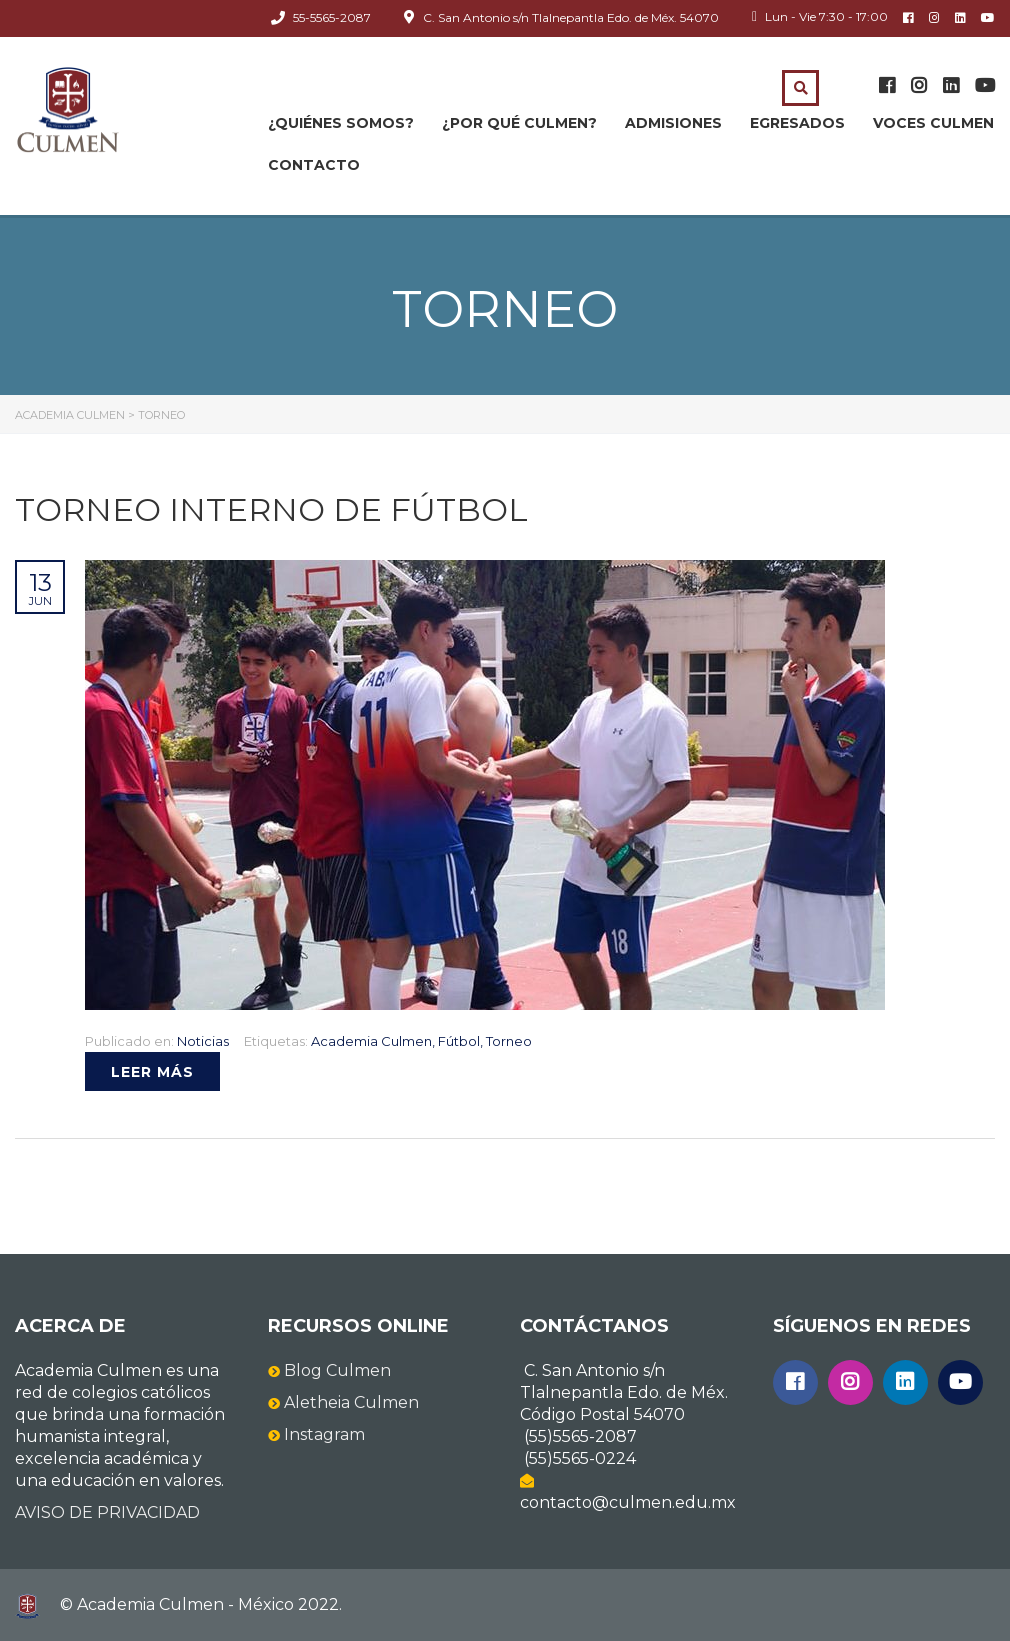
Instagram (324, 1434)
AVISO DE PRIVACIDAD (107, 1512)
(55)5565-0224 (580, 1458)
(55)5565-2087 (580, 1436)
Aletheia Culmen (351, 1402)
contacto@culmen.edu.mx (628, 1502)
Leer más (152, 1072)
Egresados (797, 123)
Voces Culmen (933, 123)
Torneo (509, 1041)
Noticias (203, 1041)
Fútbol (459, 1041)
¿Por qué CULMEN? (519, 123)
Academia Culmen (371, 1041)
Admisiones (673, 123)
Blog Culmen (337, 1370)
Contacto (314, 165)
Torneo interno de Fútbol (271, 509)
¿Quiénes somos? (341, 123)
